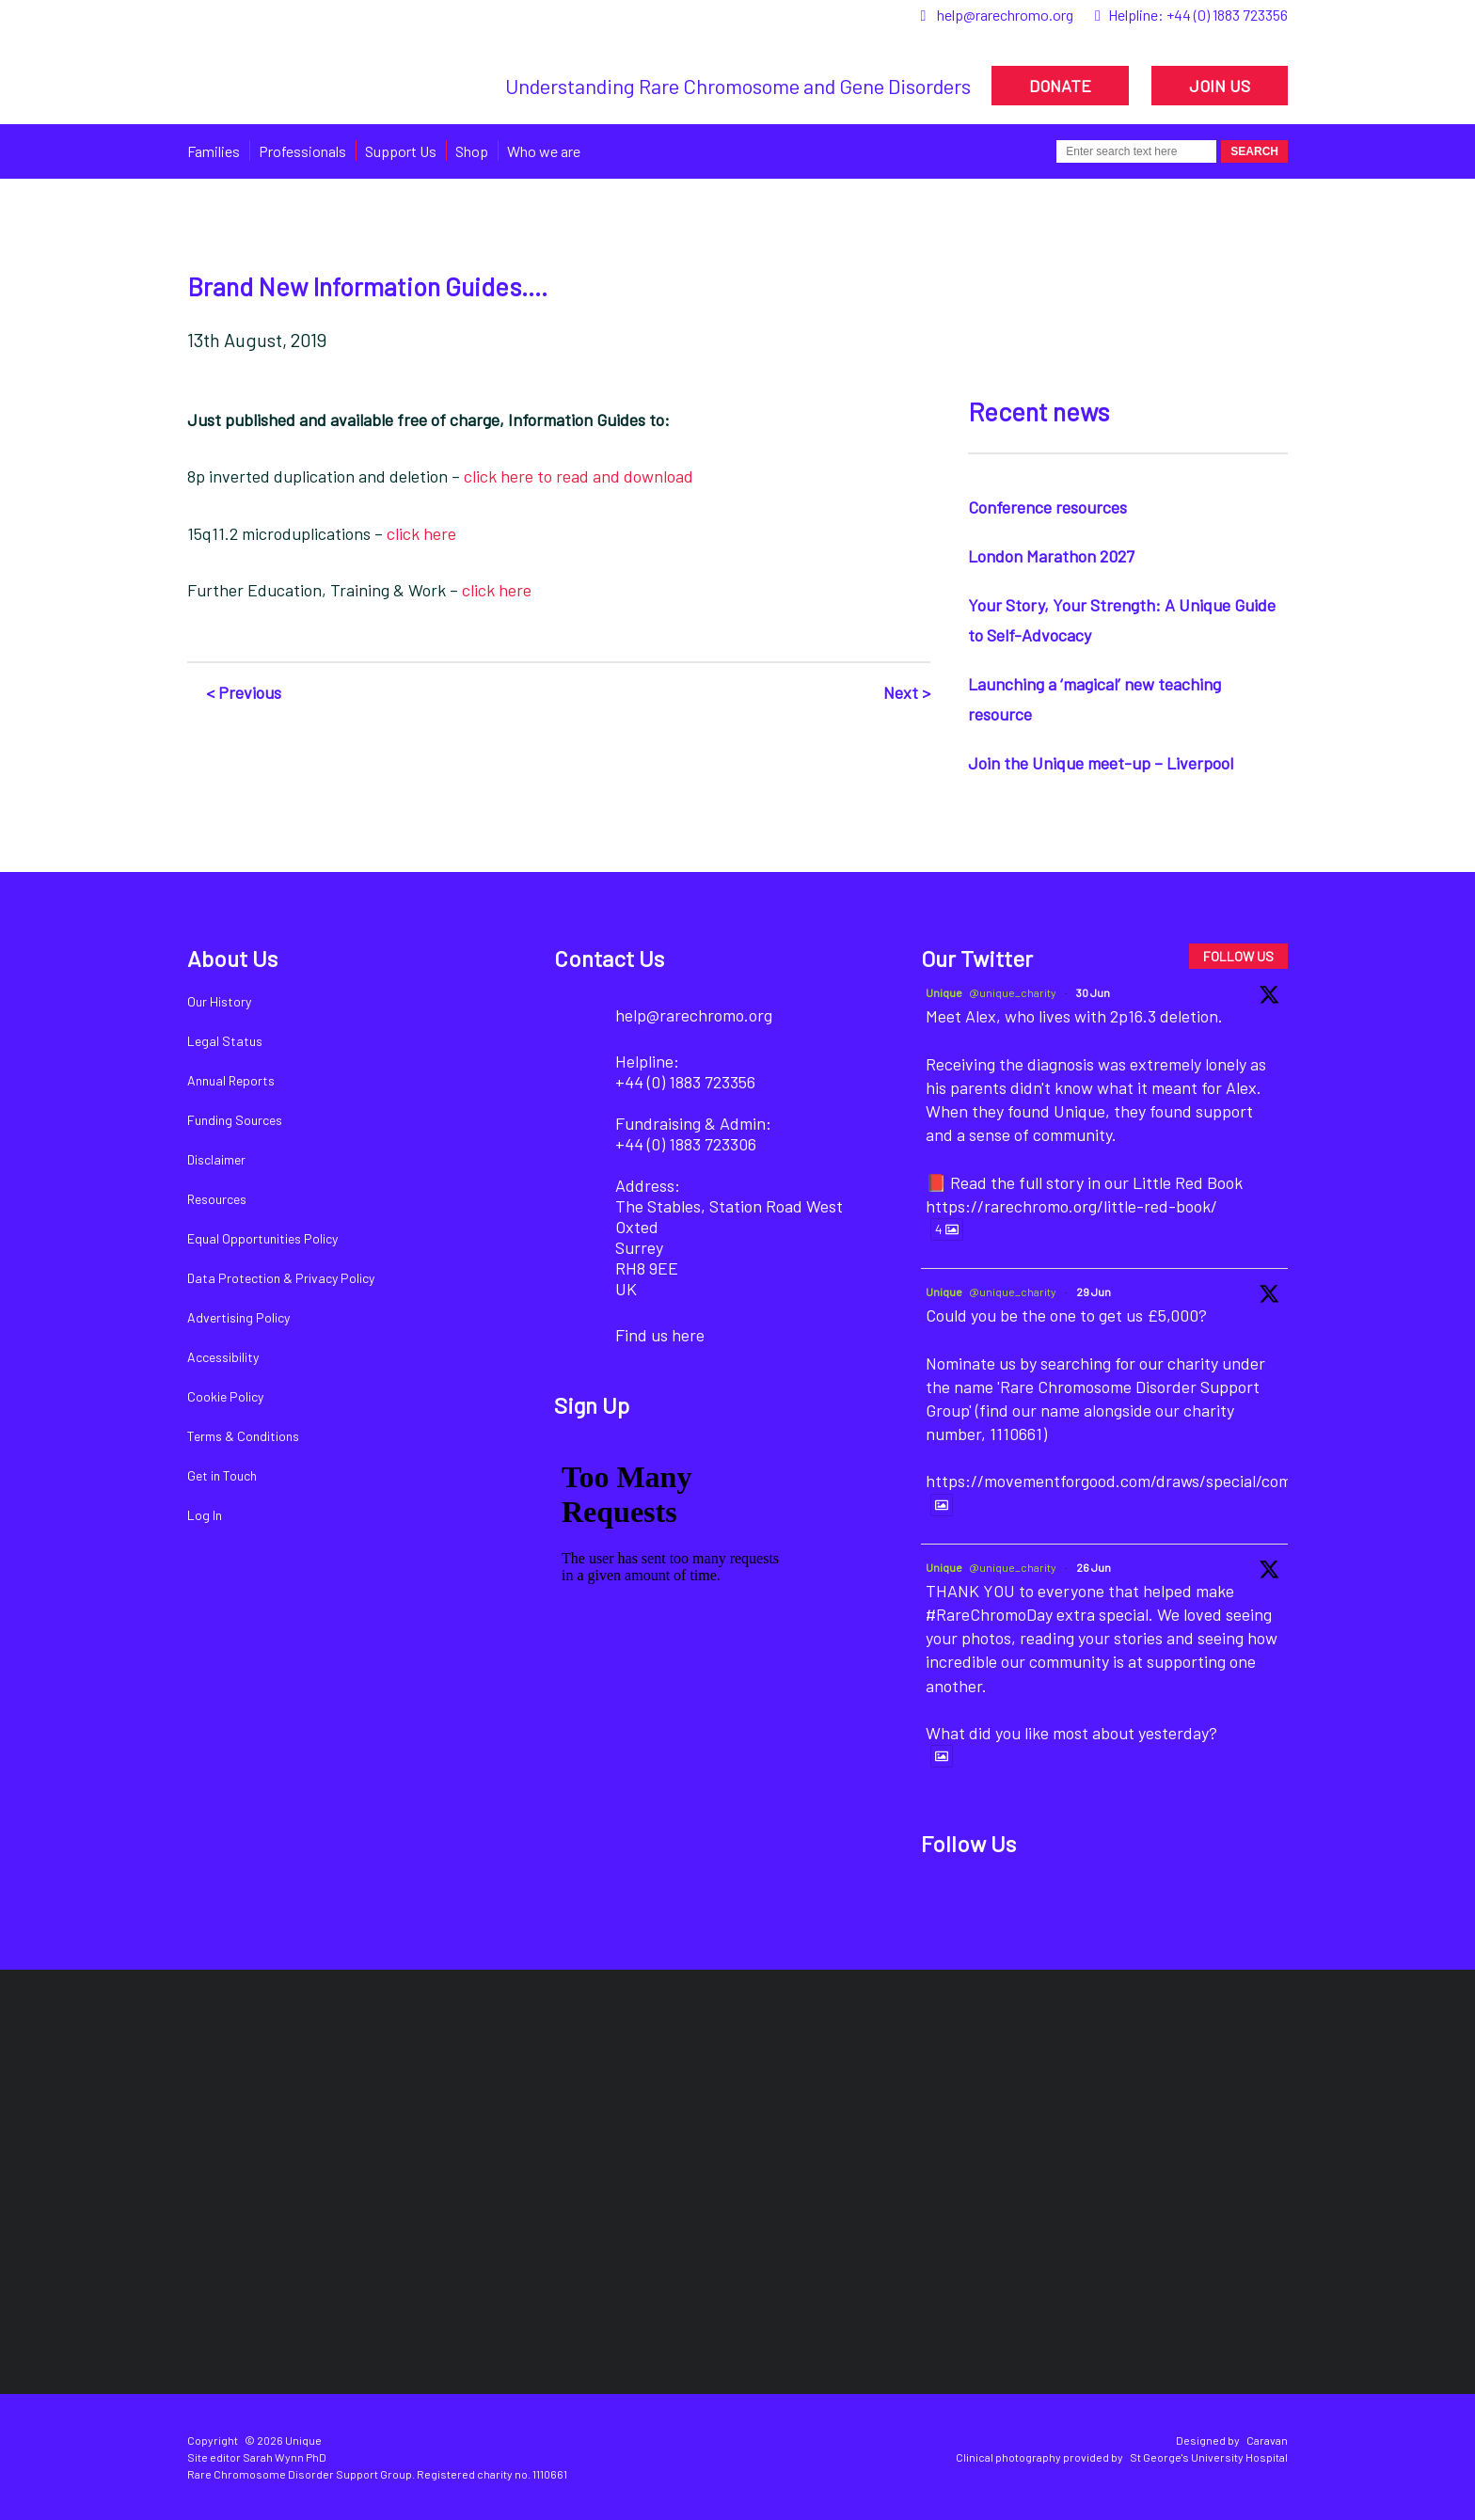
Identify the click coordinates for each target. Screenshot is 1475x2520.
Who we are (543, 151)
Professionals (302, 151)
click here (421, 533)
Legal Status (224, 1041)
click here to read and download (578, 476)
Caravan (1267, 2440)
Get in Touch (222, 1475)
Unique (944, 992)
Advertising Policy (238, 1317)
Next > (906, 692)
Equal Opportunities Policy (262, 1238)
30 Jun (1093, 992)
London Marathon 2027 (1051, 556)
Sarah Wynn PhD (284, 2457)
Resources (216, 1199)
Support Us (400, 151)
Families (213, 151)
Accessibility (223, 1357)
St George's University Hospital (1209, 2457)
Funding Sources (234, 1120)
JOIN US (1219, 85)
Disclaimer (216, 1159)
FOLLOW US (1238, 956)
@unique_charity (1012, 992)
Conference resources (1047, 507)
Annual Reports (231, 1080)
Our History (219, 1001)
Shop (471, 151)
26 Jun (1093, 1567)
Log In (204, 1515)
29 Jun (1093, 1291)
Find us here (660, 1334)
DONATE (1060, 85)
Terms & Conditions (243, 1436)
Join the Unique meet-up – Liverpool (1100, 763)
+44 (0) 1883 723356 (1227, 15)
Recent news (1038, 411)
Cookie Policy (225, 1396)
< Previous (243, 692)
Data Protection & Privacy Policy (280, 1278)
